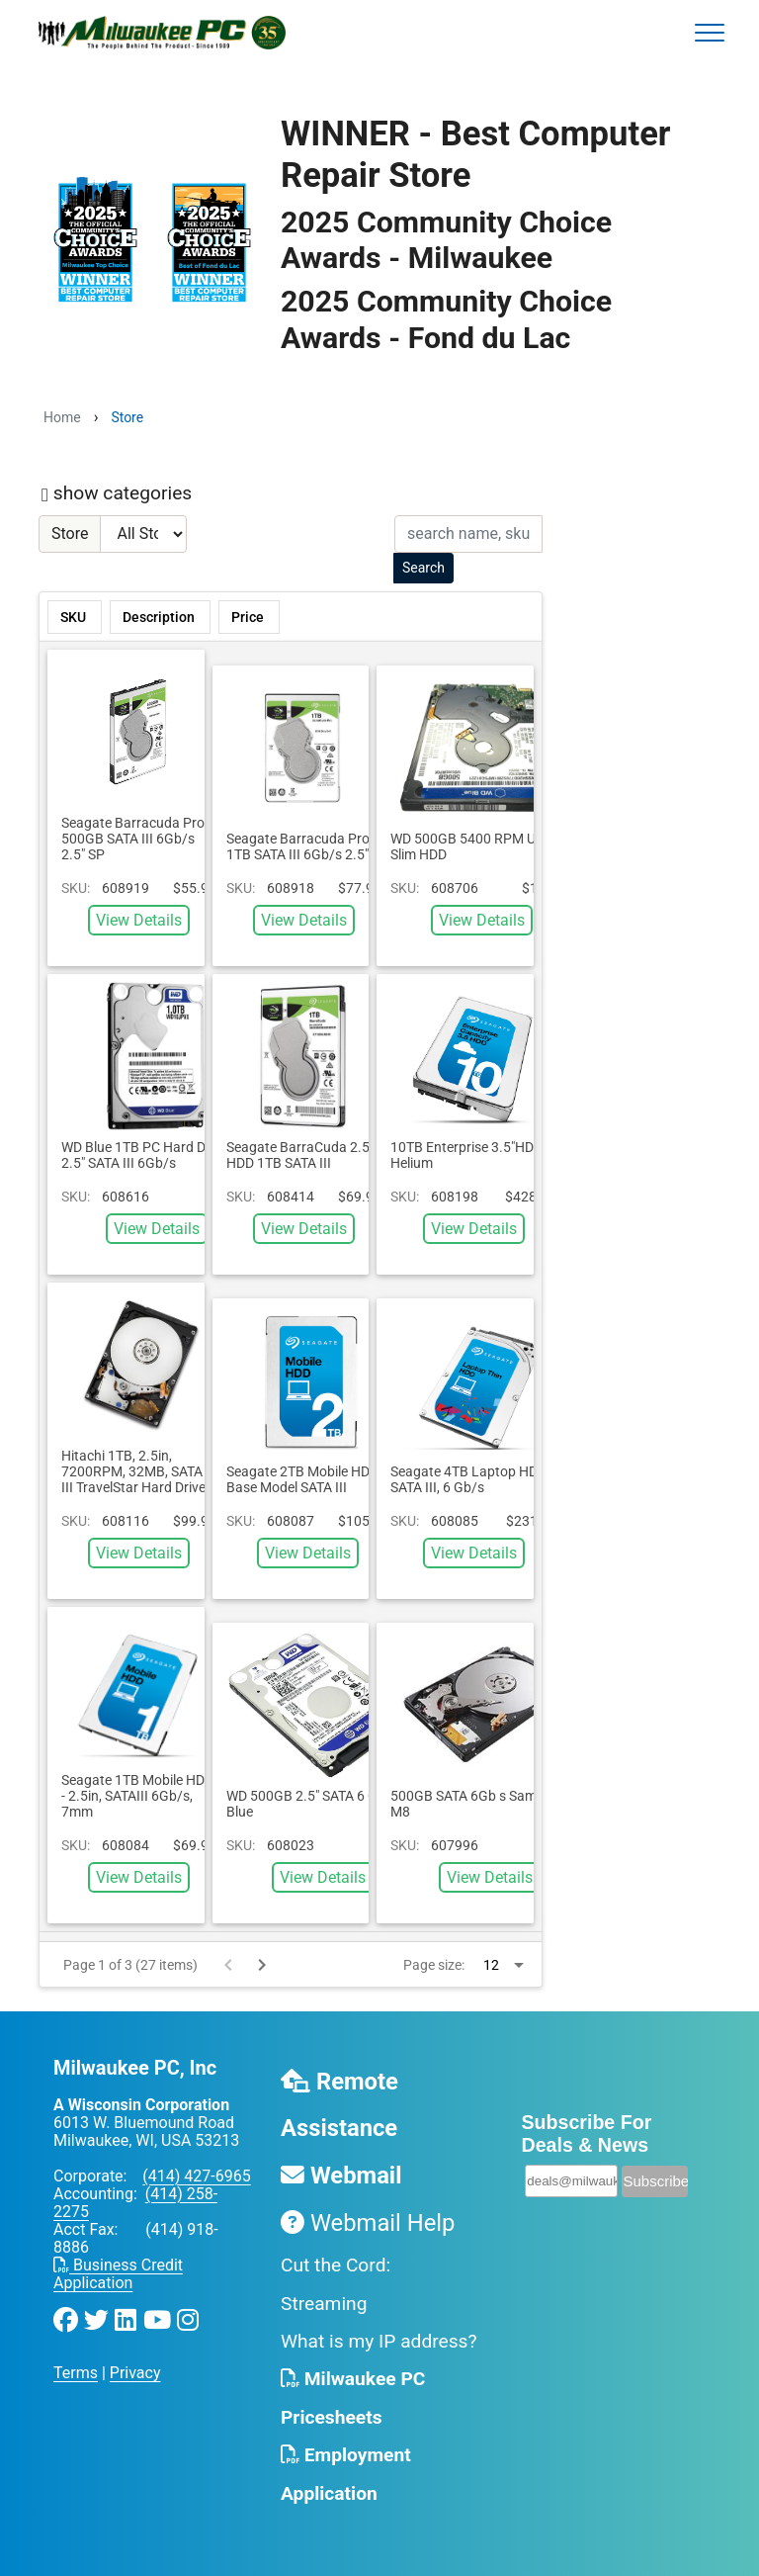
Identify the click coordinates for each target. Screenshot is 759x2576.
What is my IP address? (379, 2341)
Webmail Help (368, 2223)
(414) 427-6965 (196, 2176)
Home (62, 417)
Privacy (135, 2372)
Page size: (433, 1965)
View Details (139, 920)
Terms (75, 2372)
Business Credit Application (118, 2274)
